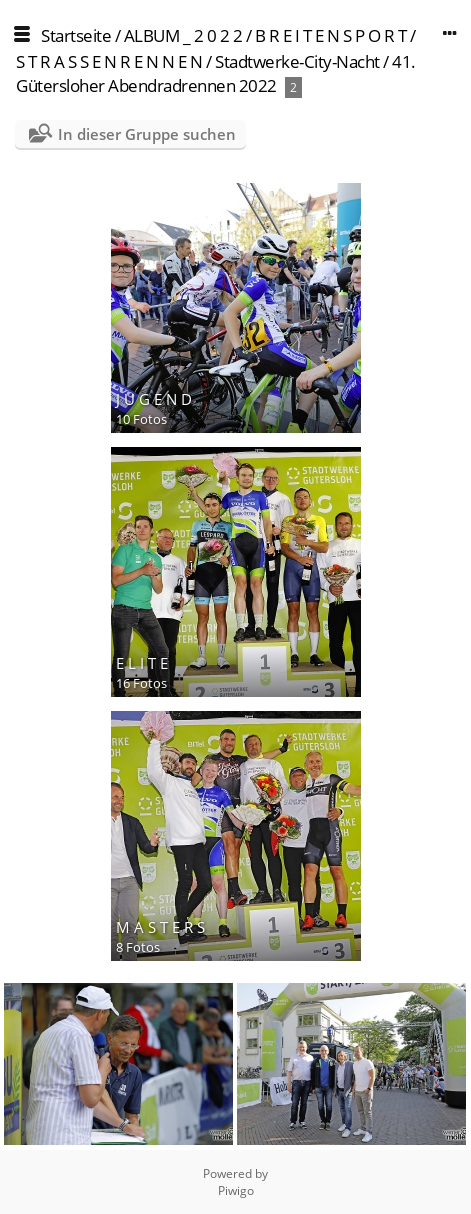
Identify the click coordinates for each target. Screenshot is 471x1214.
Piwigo (236, 1190)
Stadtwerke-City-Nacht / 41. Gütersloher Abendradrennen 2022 (216, 73)
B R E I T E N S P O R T (331, 35)
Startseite (76, 35)
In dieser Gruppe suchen (147, 134)
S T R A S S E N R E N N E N (109, 61)
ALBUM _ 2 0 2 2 (183, 35)
